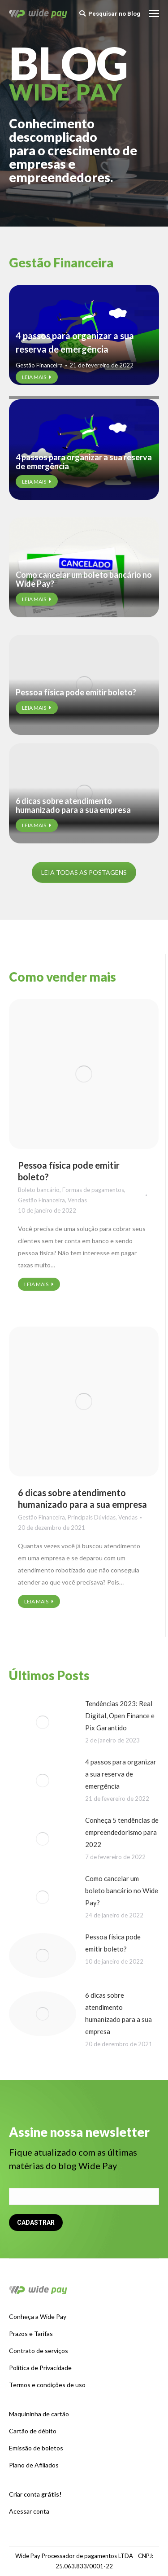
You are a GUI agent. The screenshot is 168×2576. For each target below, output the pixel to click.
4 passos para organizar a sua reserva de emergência (75, 342)
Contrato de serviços (38, 2350)
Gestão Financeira (39, 365)
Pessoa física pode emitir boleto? (76, 692)
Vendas (77, 1200)
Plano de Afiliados (34, 2465)
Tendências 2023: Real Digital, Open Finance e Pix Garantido (120, 1715)
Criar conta (35, 2494)
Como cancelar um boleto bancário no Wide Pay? (84, 579)
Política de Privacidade (40, 2367)
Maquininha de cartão (39, 2414)
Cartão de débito (32, 2431)
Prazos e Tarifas (31, 2333)
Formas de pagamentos (93, 1189)
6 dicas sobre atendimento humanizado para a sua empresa (73, 805)
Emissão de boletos (36, 2448)
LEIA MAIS (37, 377)
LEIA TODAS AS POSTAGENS (84, 872)
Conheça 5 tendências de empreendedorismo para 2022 (122, 1832)
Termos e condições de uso (47, 2384)
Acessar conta (29, 2511)
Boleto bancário (39, 1189)
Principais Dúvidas (92, 1517)
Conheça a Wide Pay (37, 2316)
